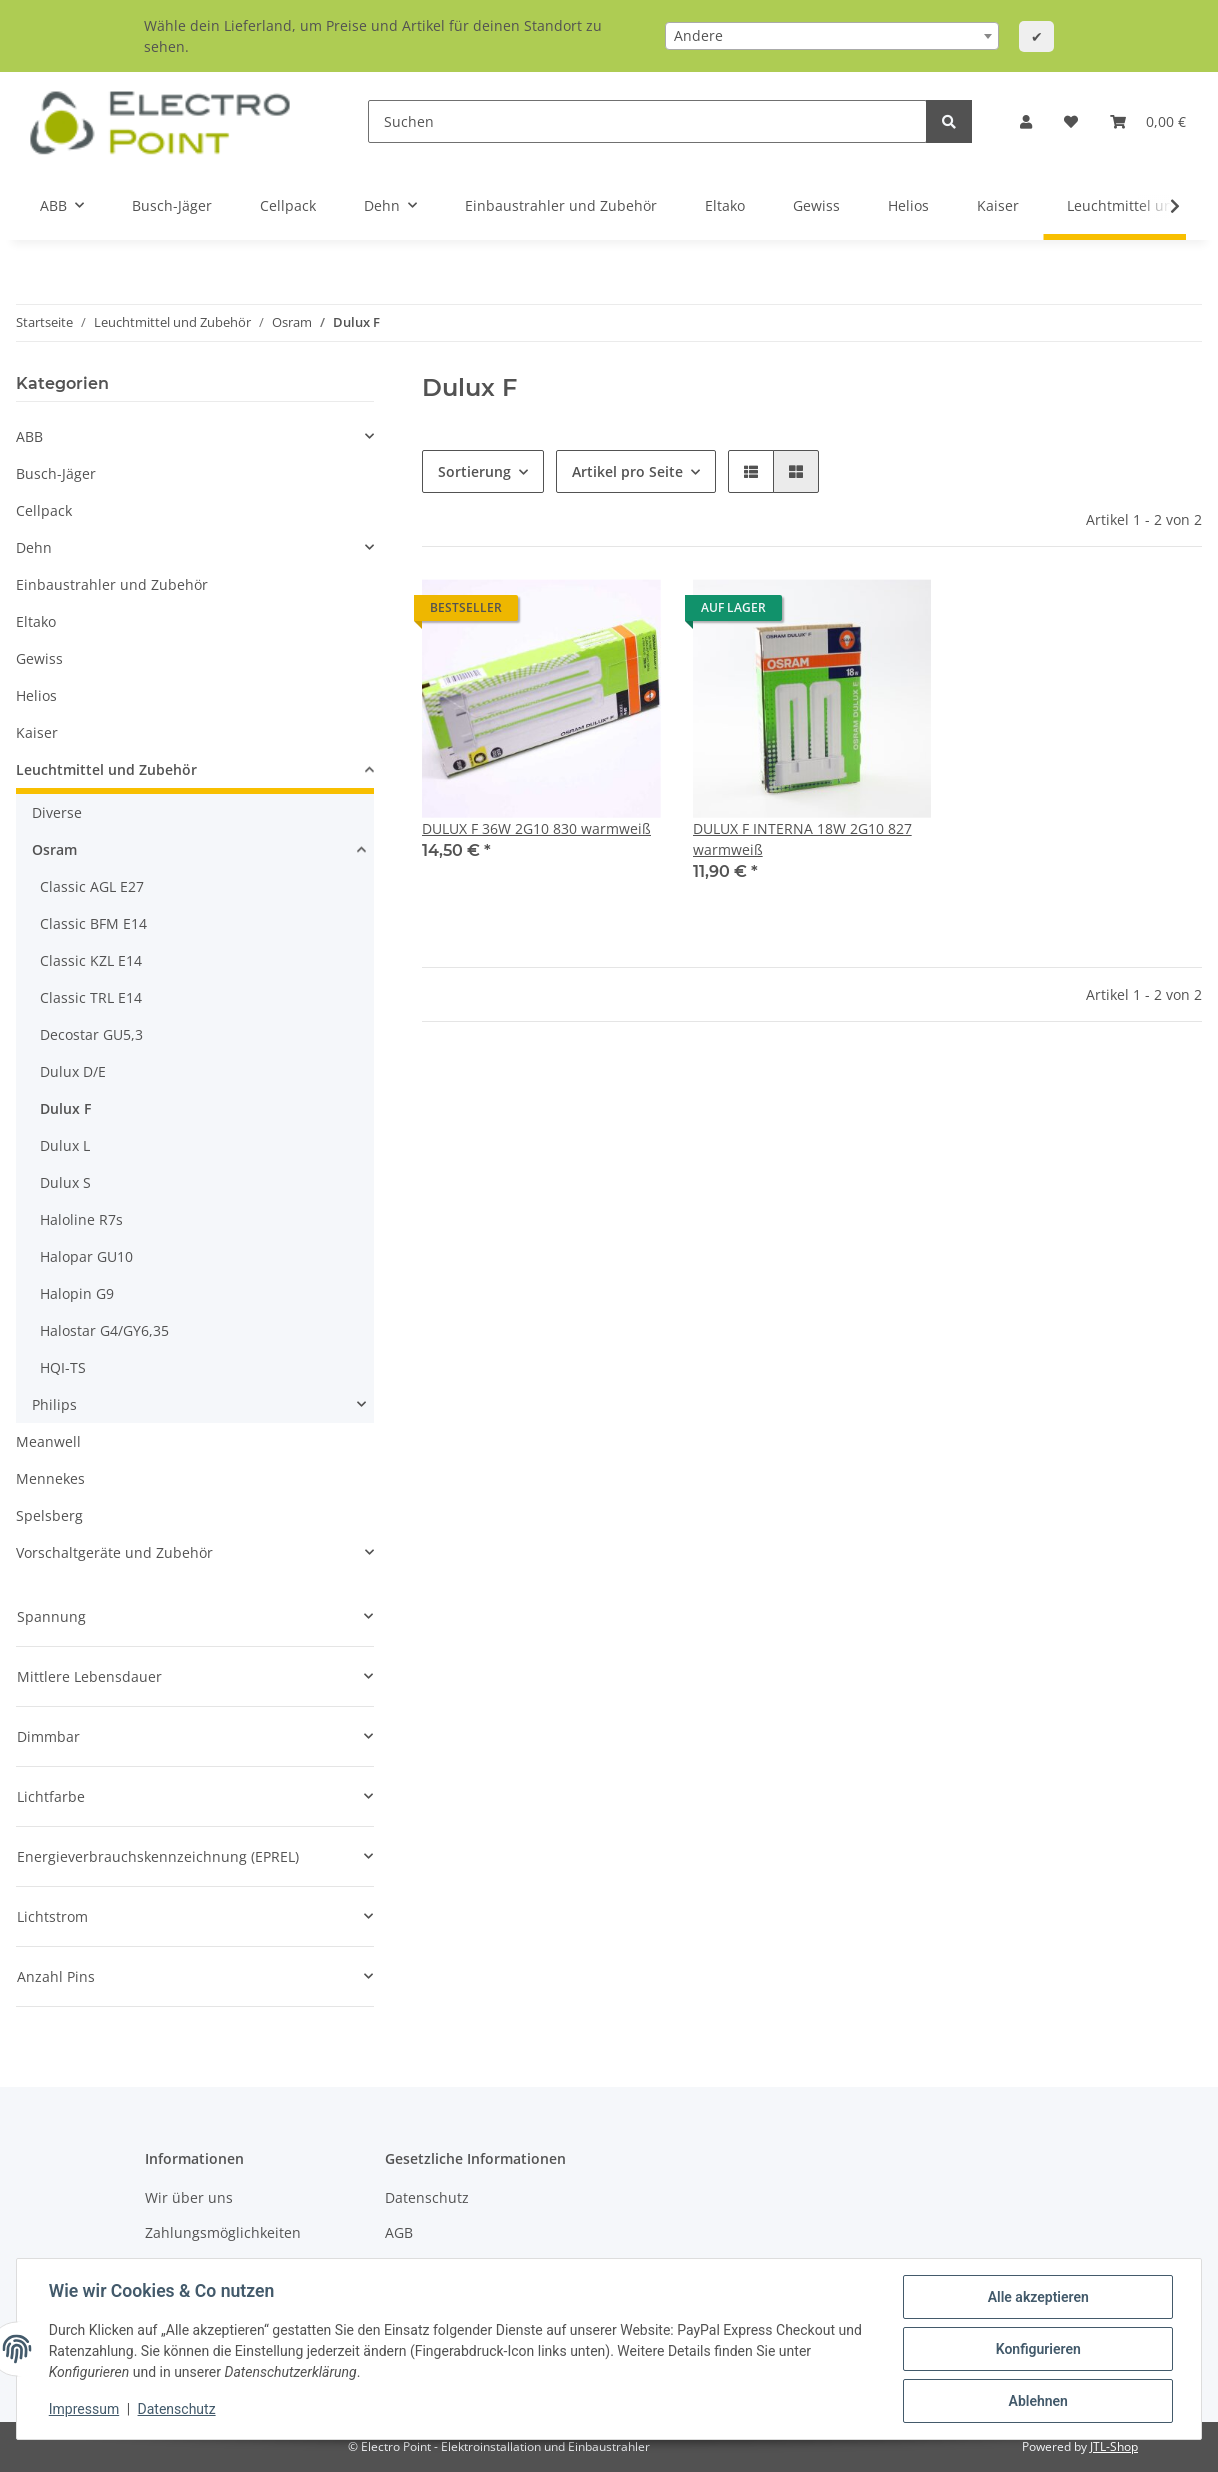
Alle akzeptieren (1037, 2297)
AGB (399, 2232)
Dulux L (65, 1145)
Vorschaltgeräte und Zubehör (114, 1552)
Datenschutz (427, 2197)
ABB (29, 436)
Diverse (57, 812)
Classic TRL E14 (91, 997)
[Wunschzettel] (1071, 121)
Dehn (34, 547)
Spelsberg (49, 1515)
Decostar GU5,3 (91, 1034)
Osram (54, 849)
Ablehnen (1037, 2401)
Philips (54, 1404)
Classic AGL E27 (92, 886)
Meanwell (48, 1441)
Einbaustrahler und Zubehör (112, 584)
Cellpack (44, 510)
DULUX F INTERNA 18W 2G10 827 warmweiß (802, 839)
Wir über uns (189, 2197)
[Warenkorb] (1148, 121)
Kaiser (37, 732)
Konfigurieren (1037, 2349)
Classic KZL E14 (91, 960)
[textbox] (832, 36)
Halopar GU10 (86, 1256)
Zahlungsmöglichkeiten (223, 2232)
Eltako (36, 621)
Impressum (84, 2410)
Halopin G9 (77, 1293)
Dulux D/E (73, 1071)
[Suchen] (647, 121)
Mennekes (50, 1478)
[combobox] (832, 36)
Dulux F (65, 1108)
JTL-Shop (1114, 2446)
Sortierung (474, 471)
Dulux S (65, 1182)
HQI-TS (63, 1367)
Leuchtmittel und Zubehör (106, 769)
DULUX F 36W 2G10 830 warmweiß (536, 828)
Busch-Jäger (56, 473)
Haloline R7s (81, 1219)
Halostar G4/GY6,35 (104, 1330)
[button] (1026, 121)
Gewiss (39, 658)
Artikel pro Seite (627, 471)
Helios (36, 695)
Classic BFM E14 (93, 923)
